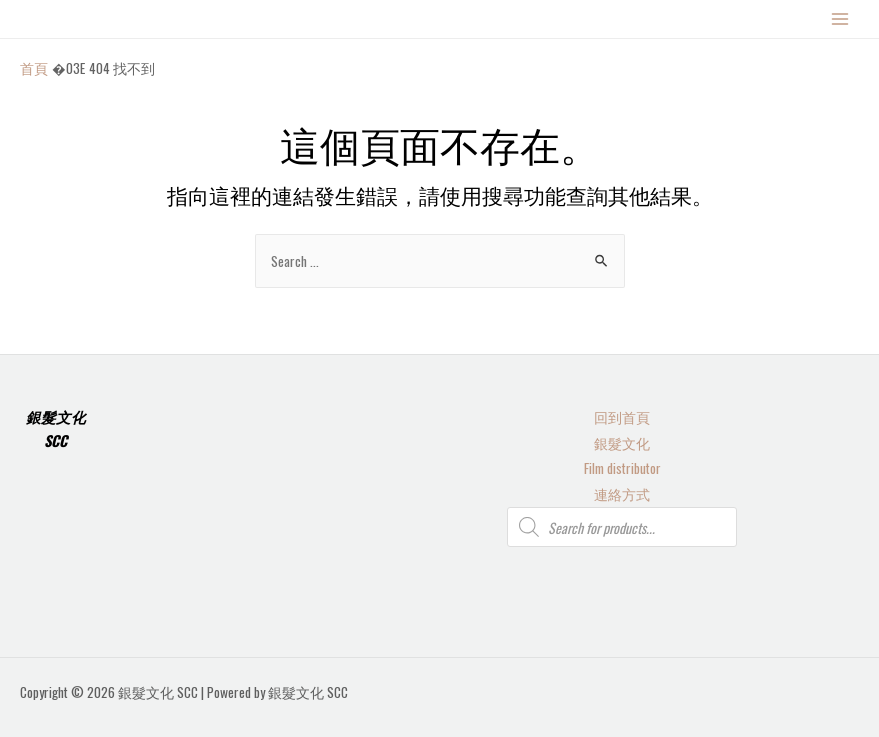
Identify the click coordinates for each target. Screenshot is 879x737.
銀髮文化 (622, 443)
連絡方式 (622, 494)
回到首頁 (622, 417)
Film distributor (622, 468)
